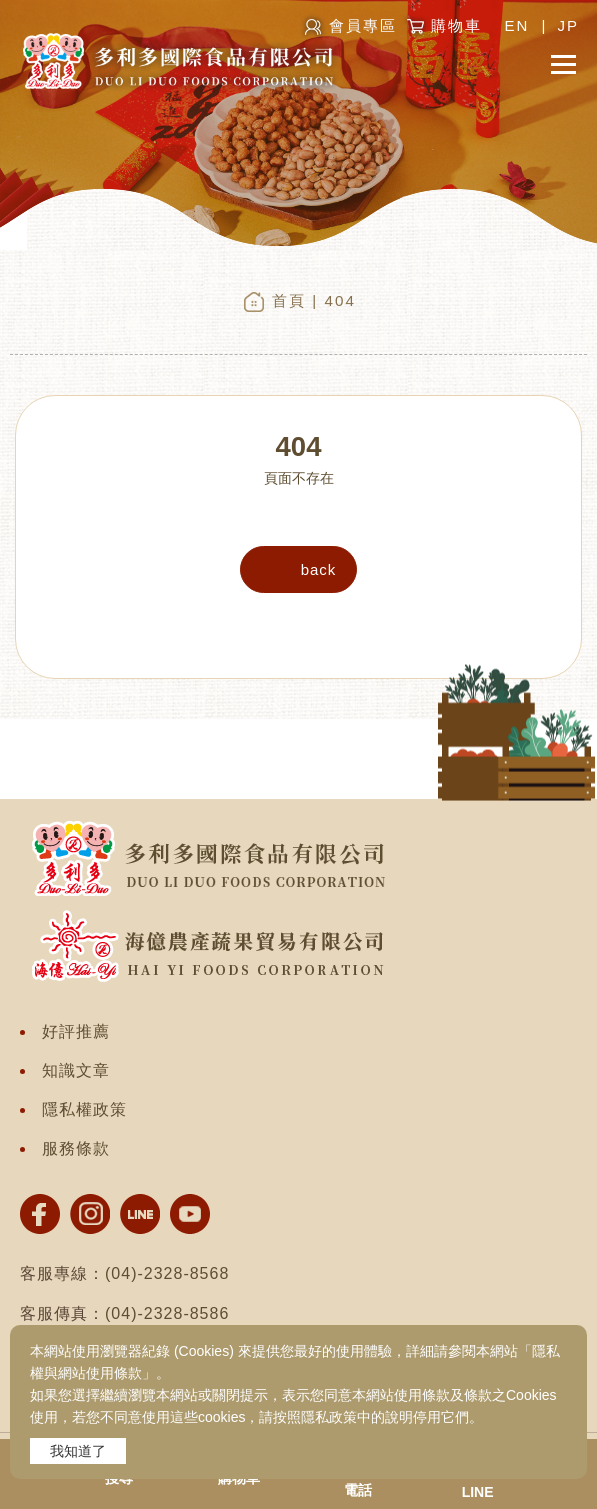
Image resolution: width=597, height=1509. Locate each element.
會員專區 (363, 25)
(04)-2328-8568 (167, 1273)
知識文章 (76, 1070)
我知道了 (78, 1451)
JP (568, 25)
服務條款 (76, 1148)
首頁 (289, 300)
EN (516, 25)
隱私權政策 (84, 1109)
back (319, 569)
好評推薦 (76, 1031)
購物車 (456, 25)
